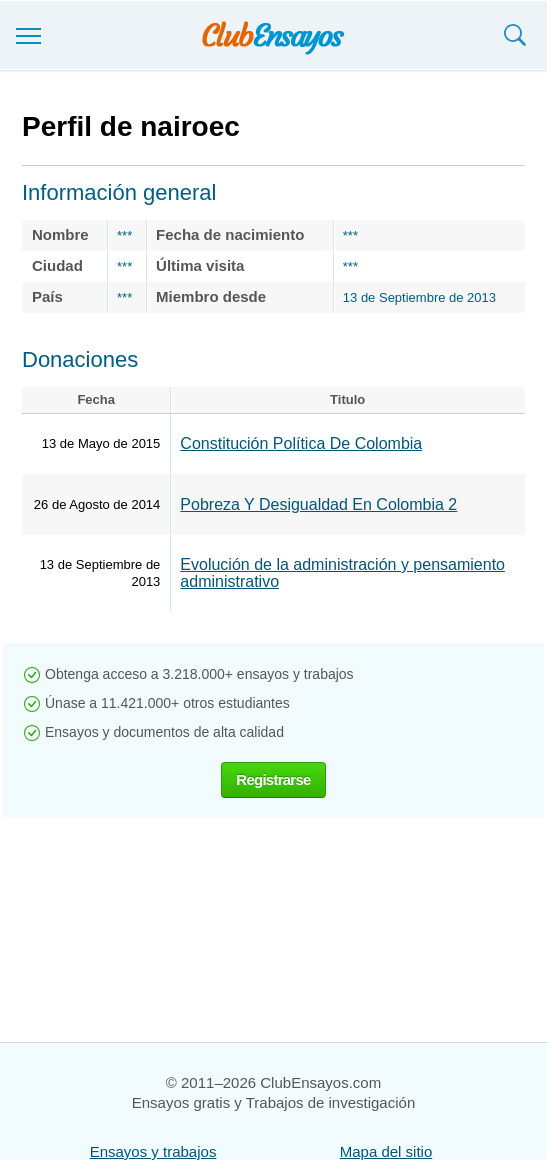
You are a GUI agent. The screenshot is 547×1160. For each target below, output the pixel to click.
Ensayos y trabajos (153, 1151)
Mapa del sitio (386, 1151)
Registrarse (273, 779)
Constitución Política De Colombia (301, 443)
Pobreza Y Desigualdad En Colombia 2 (318, 504)
